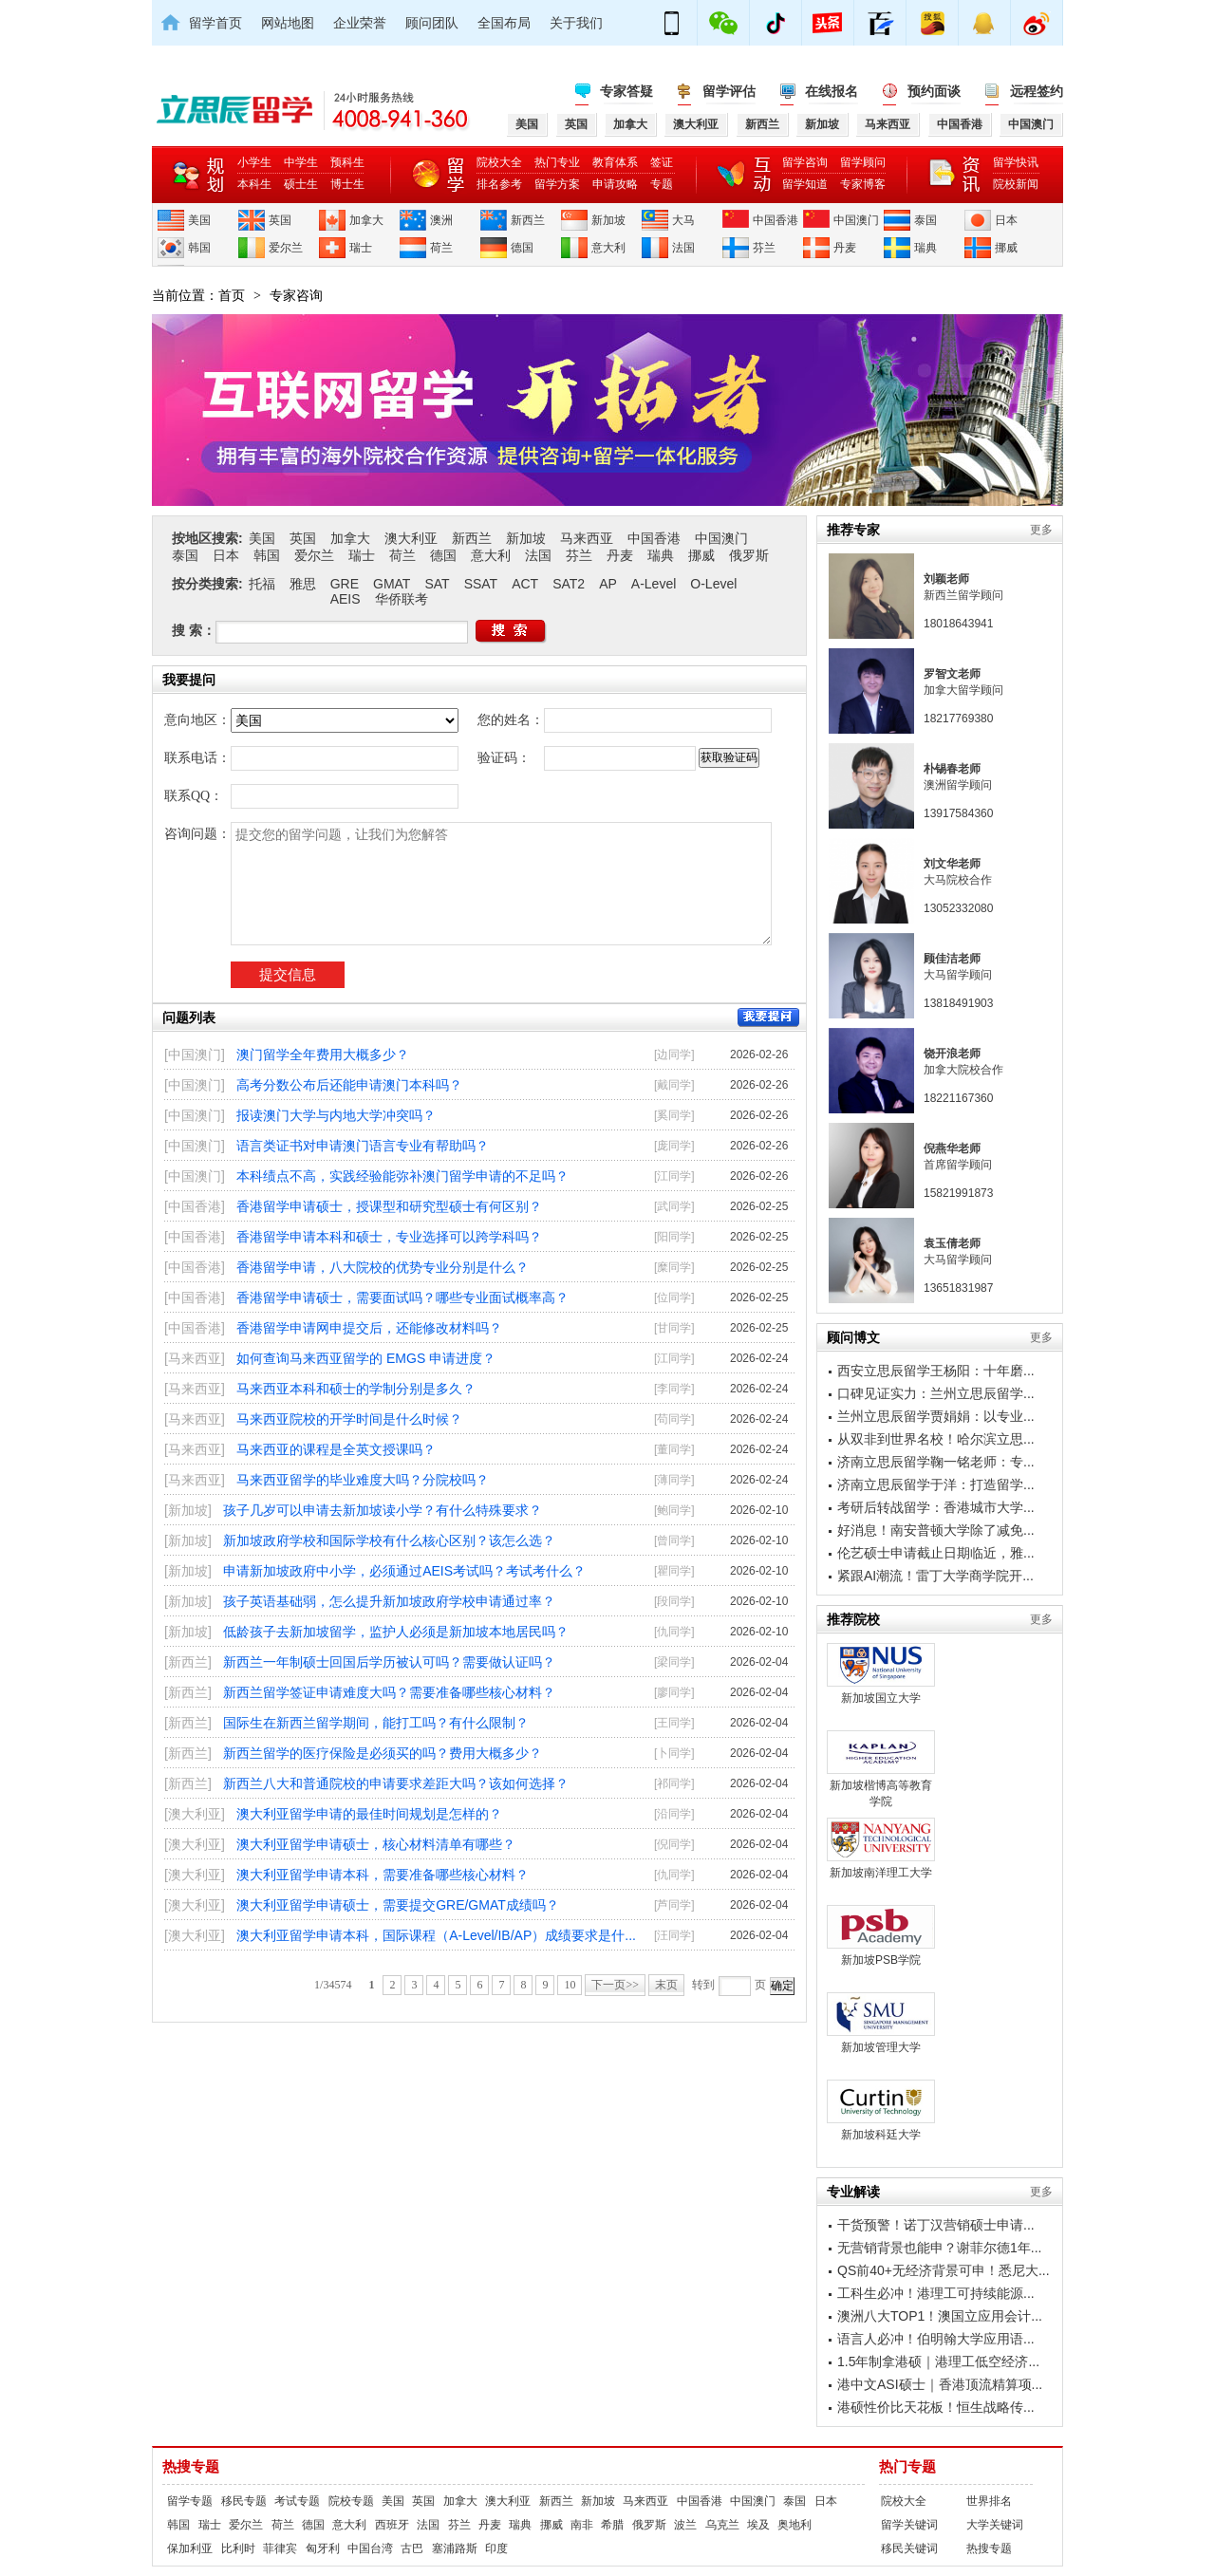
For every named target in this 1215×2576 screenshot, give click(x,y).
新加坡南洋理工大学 (881, 1848)
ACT (525, 583)
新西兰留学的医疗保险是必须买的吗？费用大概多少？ (382, 1753)
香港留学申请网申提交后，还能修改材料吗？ (369, 1327)
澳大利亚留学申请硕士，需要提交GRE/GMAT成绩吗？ (397, 1905)
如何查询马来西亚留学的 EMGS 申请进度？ (365, 1358)
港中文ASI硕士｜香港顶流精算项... (939, 2384)
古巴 (412, 2548)
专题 (661, 184)
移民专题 (244, 2501)
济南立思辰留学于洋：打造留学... (936, 1484)
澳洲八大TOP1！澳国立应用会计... (939, 2316)
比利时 (238, 2548)
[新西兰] (188, 1662)
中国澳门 (856, 220)
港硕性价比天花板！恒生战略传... (936, 2407)
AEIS (345, 599)
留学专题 (190, 2501)
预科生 (347, 162)
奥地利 (794, 2524)
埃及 (758, 2524)
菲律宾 (280, 2548)
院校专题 (351, 2501)
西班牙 (392, 2524)
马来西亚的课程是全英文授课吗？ (336, 1449)
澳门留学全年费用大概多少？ (322, 1054)
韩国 (199, 247)
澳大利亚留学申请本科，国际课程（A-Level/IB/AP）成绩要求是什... (436, 1935)
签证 (661, 162)
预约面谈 (934, 91)
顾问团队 (431, 22)
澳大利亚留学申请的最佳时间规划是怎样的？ (369, 1813)
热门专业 (557, 162)
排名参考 (499, 184)
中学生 (301, 162)
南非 (581, 2524)
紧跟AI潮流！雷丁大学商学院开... (935, 1575)
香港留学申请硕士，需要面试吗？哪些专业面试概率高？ (402, 1297)
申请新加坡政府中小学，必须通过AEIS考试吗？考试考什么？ (404, 1570)
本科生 (254, 184)
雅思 (303, 583)
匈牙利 (323, 2548)
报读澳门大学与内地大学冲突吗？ (336, 1115)
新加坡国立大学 (881, 1674)
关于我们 (576, 22)
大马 (683, 220)
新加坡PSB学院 (881, 1936)
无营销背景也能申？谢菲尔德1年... (939, 2247)
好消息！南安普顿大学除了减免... (936, 1530)
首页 (231, 295)
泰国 (925, 220)
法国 (683, 247)
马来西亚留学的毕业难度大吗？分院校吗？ (362, 1479)
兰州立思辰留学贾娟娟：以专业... (936, 1416)
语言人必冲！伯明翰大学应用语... (936, 2338)
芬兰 (764, 247)
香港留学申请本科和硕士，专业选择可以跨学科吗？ (389, 1236)
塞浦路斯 (454, 2548)
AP (608, 583)
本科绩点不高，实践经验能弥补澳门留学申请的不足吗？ (402, 1176)
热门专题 (907, 2466)
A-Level (653, 583)
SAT (436, 583)
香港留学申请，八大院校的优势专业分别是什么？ (382, 1267)
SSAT (481, 583)
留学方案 (557, 184)
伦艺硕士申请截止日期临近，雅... (936, 1552)
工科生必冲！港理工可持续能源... (936, 2293)
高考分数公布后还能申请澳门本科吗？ (349, 1084)
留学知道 (805, 184)
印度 (496, 2548)
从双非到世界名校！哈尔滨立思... (936, 1439)
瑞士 (360, 247)
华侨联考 (401, 599)
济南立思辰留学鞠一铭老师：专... (936, 1461)
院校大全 (499, 162)
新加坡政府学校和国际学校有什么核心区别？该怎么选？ (389, 1540)
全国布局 (504, 22)
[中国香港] (194, 1206)
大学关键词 (994, 2524)
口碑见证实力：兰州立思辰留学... (936, 1393)
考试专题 (297, 2501)
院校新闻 (1015, 184)
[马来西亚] (194, 1358)
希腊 (612, 2524)
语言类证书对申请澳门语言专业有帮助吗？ (362, 1145)
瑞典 (925, 247)
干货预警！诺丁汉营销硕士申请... (936, 2224)
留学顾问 (863, 162)
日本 (1006, 220)
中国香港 (775, 220)
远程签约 (1036, 91)
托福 (262, 583)
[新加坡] (188, 1510)
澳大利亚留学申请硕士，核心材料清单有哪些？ (375, 1844)
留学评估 (729, 91)
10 (569, 1984)
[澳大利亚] (194, 1813)
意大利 (608, 247)
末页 (666, 1984)
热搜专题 (190, 2466)
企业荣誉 (359, 22)
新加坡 (608, 220)
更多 (1041, 529)
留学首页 (215, 22)
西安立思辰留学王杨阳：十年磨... (936, 1370)
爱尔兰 (286, 247)
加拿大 (366, 220)
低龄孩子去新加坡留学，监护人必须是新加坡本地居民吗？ (396, 1631)
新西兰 (528, 220)
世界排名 (989, 2501)
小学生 (254, 162)
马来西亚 (586, 538)
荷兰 (441, 247)
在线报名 (831, 91)
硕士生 (301, 184)
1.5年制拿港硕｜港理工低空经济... (938, 2361)
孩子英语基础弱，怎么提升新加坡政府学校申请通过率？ (389, 1601)
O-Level (713, 583)
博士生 (347, 184)
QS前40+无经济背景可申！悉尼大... (943, 2270)
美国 (199, 220)
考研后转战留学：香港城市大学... (936, 1507)
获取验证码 (729, 757)
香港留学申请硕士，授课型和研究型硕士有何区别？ (389, 1206)
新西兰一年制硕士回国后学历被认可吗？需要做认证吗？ (389, 1662)
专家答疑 (626, 91)
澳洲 (441, 220)
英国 (280, 220)
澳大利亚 (411, 538)
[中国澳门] (194, 1054)
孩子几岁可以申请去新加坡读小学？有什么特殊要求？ (382, 1510)
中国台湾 (370, 2548)
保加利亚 (190, 2548)
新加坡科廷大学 (881, 2110)
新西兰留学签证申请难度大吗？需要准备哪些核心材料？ (389, 1692)
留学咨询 (805, 162)
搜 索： (193, 630)
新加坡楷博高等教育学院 (881, 1769)
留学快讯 (1015, 162)
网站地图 (287, 22)
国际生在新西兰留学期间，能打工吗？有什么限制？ (376, 1722)
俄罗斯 (749, 555)
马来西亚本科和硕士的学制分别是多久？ (356, 1388)
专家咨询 (296, 295)
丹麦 (844, 247)
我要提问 (768, 1017)
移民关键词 (909, 2548)
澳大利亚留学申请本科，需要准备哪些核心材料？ (382, 1874)
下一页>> (615, 1984)
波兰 (685, 2524)
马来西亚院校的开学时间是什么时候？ (349, 1419)
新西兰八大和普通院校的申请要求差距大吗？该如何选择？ (396, 1783)
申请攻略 (615, 184)
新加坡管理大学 (881, 2023)
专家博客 (863, 184)
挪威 (1006, 247)
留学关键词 (909, 2524)
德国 (522, 247)
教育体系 (615, 162)
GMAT (391, 583)
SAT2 (568, 583)
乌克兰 (722, 2524)
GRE (344, 583)
